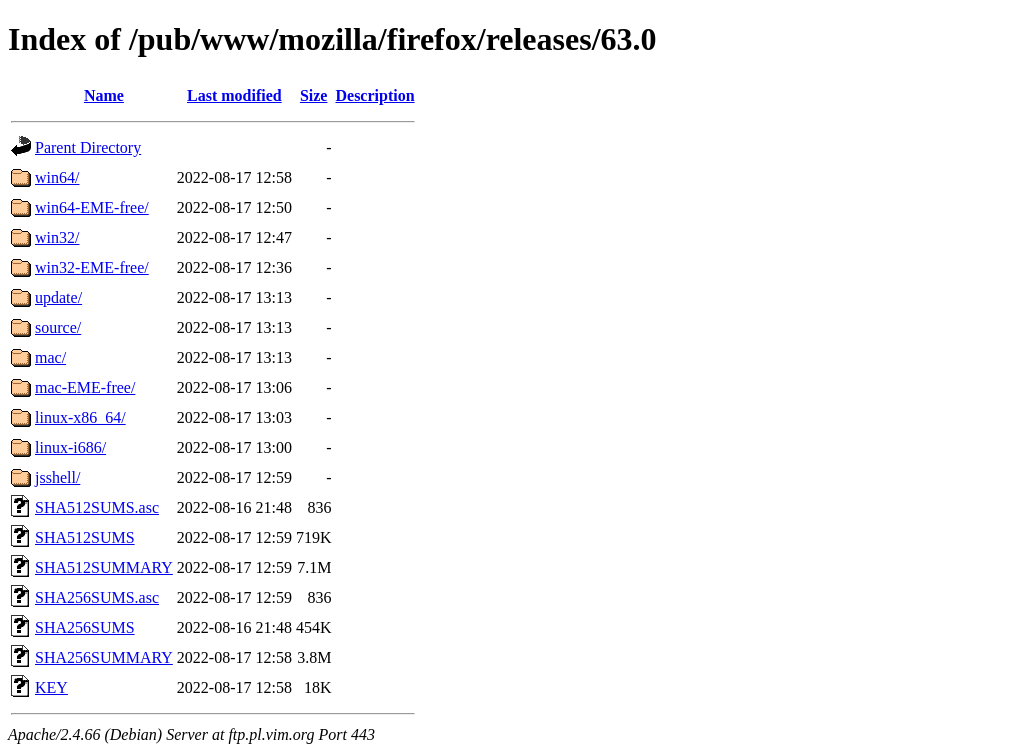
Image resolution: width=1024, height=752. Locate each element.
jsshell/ (57, 477)
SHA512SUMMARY (104, 567)
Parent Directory (88, 147)
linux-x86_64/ (80, 417)
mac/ (50, 357)
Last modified (234, 95)
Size (314, 95)
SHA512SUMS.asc (97, 507)
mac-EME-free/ (85, 387)
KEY (51, 687)
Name (104, 95)
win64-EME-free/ (92, 207)
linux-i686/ (70, 447)
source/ (58, 327)
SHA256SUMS (85, 627)
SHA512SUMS (85, 537)
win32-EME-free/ (92, 267)
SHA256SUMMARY (104, 657)
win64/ (57, 177)
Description (374, 95)
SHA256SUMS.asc (97, 597)
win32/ (57, 237)
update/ (58, 297)
